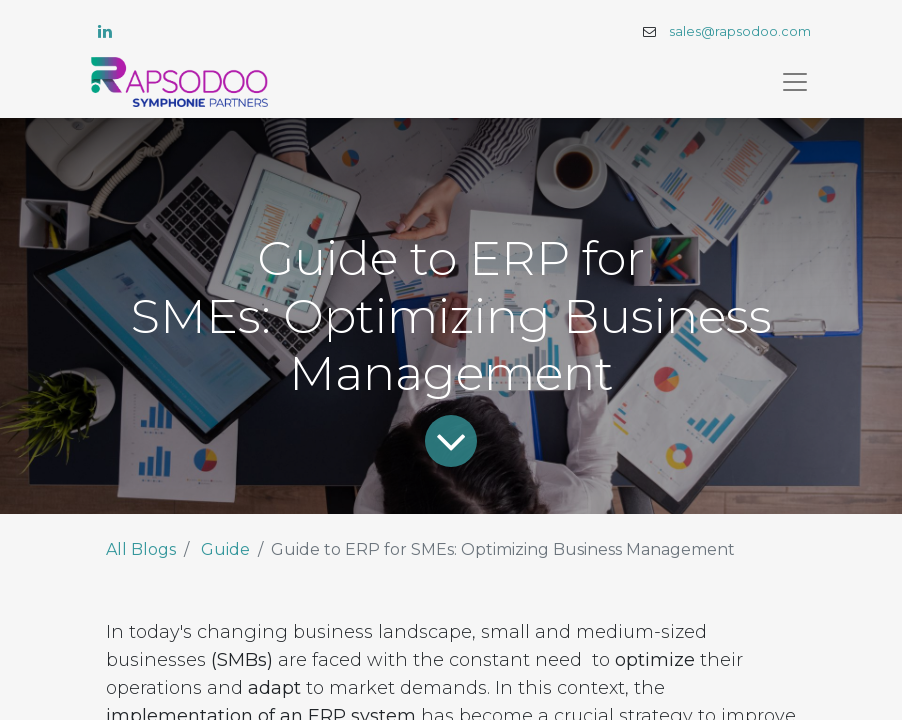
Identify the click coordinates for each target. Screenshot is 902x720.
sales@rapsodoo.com (740, 31)
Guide (225, 549)
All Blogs (141, 549)
